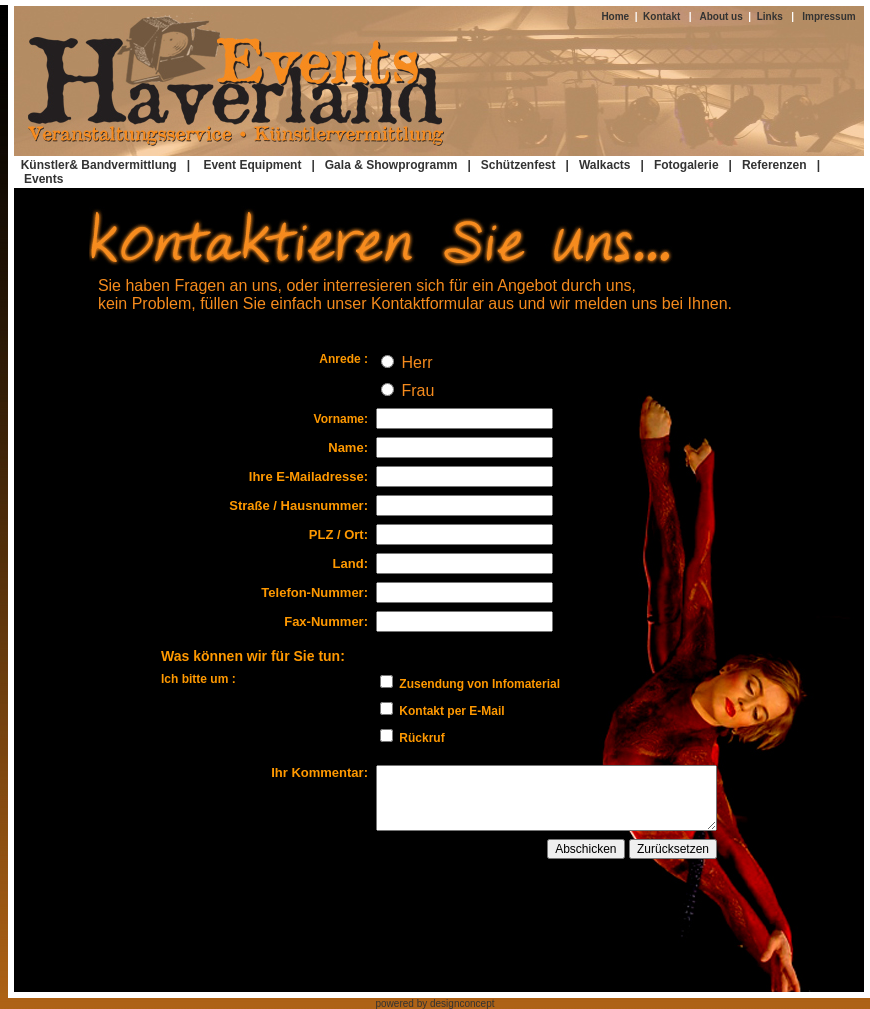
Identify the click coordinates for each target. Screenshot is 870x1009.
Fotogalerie (686, 165)
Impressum (828, 16)
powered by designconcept (435, 1003)
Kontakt (659, 16)
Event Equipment (255, 165)
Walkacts (605, 165)
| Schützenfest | (519, 165)
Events (43, 179)
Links (770, 16)
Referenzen (774, 165)
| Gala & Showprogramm (384, 165)
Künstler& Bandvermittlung (99, 165)
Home (617, 16)
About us (723, 16)
